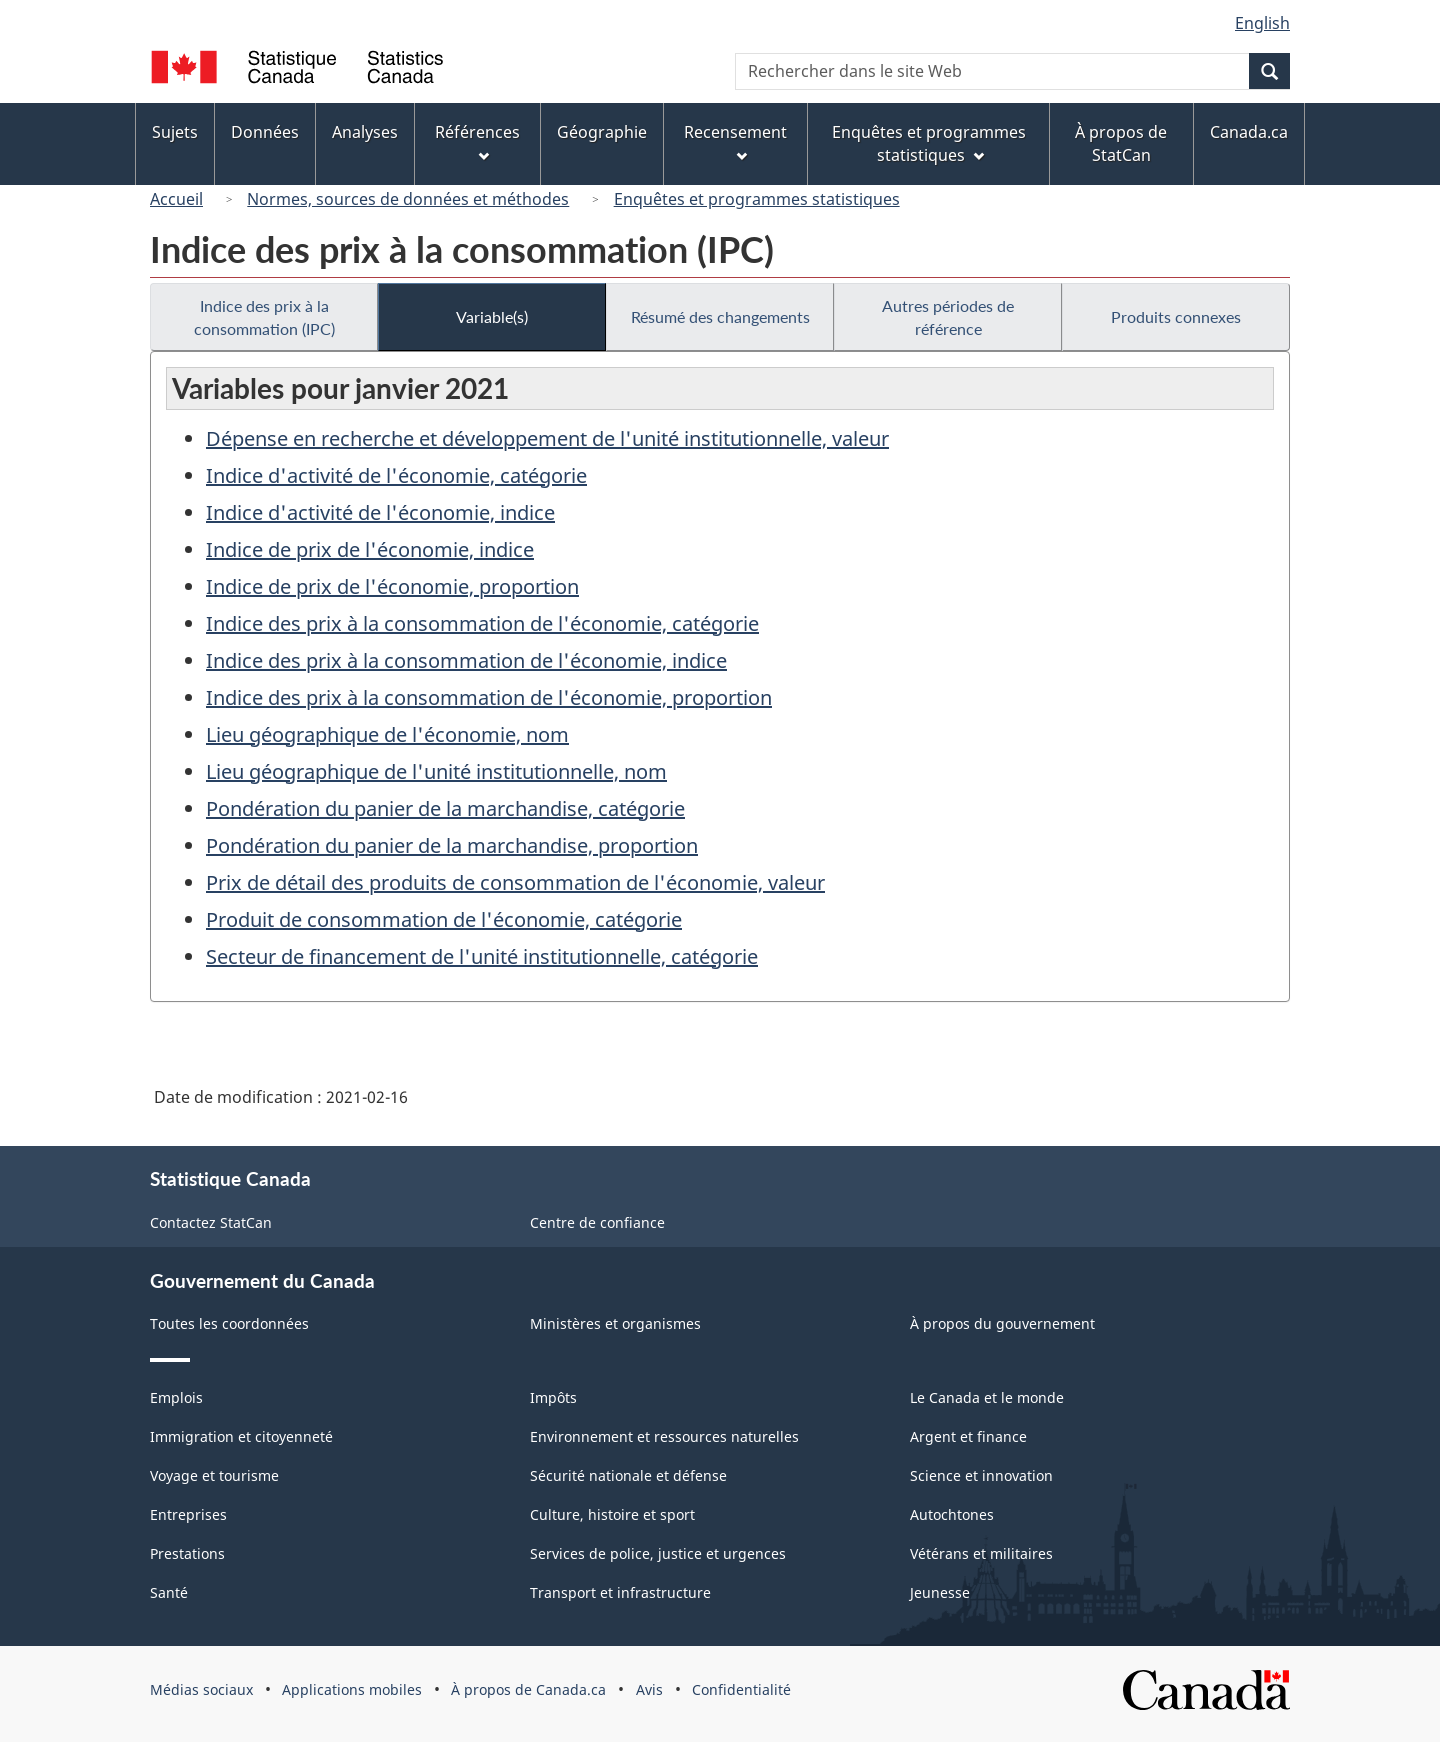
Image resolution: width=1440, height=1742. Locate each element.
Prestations (187, 1553)
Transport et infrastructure (620, 1592)
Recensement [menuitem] (735, 141)
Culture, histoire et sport (612, 1514)
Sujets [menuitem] (175, 132)
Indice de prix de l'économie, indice (370, 549)
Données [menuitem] (265, 132)
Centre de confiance (597, 1222)
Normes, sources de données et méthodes (408, 199)
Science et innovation (981, 1475)
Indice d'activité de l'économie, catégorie (396, 475)
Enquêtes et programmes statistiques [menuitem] (929, 143)
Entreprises (188, 1514)
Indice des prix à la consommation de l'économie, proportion (489, 697)
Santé (169, 1592)
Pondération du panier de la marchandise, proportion (452, 845)
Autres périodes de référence (948, 317)
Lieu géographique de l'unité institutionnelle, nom (436, 771)
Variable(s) (492, 316)
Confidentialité (741, 1689)
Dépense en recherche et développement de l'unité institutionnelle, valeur (547, 438)
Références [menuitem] (477, 141)
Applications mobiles (352, 1689)
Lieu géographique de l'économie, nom (387, 734)
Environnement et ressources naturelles (664, 1436)
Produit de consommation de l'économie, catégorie (444, 919)
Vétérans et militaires (981, 1553)
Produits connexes (1176, 316)
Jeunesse (940, 1592)
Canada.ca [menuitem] (1249, 132)
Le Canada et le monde (987, 1397)
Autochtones (952, 1514)
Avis (649, 1689)
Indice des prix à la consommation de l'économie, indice (466, 660)
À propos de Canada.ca (528, 1689)
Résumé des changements (720, 316)
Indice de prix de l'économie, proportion (392, 586)
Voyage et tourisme (214, 1475)
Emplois (176, 1397)
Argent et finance (968, 1436)
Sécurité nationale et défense (628, 1475)
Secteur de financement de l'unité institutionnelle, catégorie (482, 956)
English (1262, 23)
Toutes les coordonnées (229, 1323)
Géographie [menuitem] (602, 132)
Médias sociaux (201, 1689)
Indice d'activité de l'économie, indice (380, 512)
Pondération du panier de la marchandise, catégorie (445, 808)
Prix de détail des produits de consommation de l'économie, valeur (515, 882)
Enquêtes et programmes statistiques (757, 199)
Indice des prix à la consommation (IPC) (264, 317)
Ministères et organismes (615, 1323)
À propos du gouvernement (1002, 1323)
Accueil (176, 199)
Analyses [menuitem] (365, 132)
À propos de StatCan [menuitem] (1121, 143)
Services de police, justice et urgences (658, 1553)
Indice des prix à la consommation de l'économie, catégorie (482, 623)
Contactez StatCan (211, 1222)
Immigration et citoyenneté (241, 1436)
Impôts (553, 1397)
